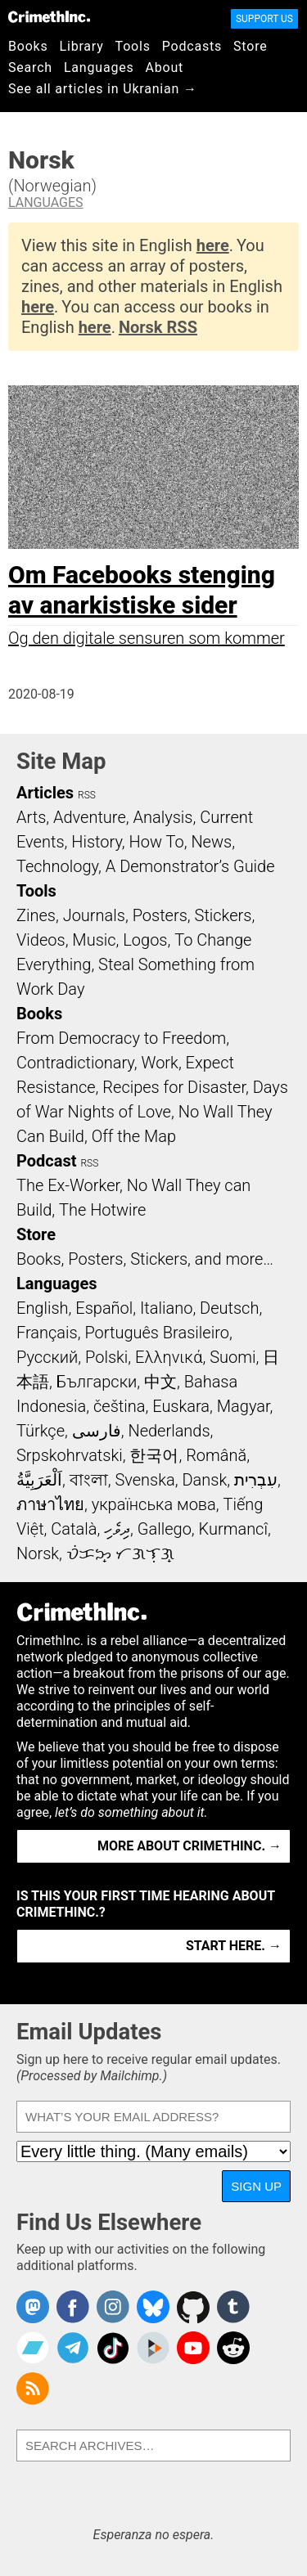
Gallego (165, 1529)
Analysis (162, 817)
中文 (160, 1381)
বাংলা (89, 1480)
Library (82, 46)
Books (28, 46)
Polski (106, 1357)
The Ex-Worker (68, 1185)
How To (156, 842)
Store (250, 46)
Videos (40, 940)
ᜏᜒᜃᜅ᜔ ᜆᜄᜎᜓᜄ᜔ (120, 1553)
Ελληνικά (168, 1357)
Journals (94, 915)
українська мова (154, 1504)
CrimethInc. (49, 16)
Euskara (181, 1406)
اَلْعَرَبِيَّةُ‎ (39, 1480)
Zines (36, 915)
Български (97, 1381)
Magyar (243, 1406)
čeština (119, 1406)
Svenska (144, 1480)
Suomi (232, 1357)
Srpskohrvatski (69, 1455)
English (42, 1308)
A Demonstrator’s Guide (190, 866)
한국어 (153, 1455)
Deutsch (229, 1308)
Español (104, 1308)
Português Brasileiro (156, 1332)
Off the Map (134, 1136)
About (164, 67)
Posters (160, 915)
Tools (133, 46)
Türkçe (40, 1431)
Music (93, 940)
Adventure (89, 817)
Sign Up (256, 2186)
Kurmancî (233, 1529)
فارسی (96, 1431)
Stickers (223, 915)
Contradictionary (75, 1062)
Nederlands (169, 1431)
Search (30, 67)
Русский (47, 1357)
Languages (99, 67)
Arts (31, 817)
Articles (45, 792)
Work (160, 1062)
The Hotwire (102, 1210)
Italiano (166, 1308)
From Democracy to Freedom (121, 1038)
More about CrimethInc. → (189, 1846)
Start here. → (234, 1945)
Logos (145, 940)
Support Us (264, 19)
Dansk (204, 1480)
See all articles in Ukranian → (102, 89)
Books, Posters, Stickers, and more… (144, 1259)
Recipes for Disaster (174, 1087)
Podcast (46, 1161)
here (212, 245)
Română (216, 1455)
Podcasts (192, 46)
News (211, 842)
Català (74, 1529)
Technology (57, 866)
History (96, 842)
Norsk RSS (158, 327)
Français (47, 1332)
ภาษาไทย (50, 1504)
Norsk (37, 1553)
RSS (87, 795)
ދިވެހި (117, 1529)
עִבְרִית (256, 1480)
